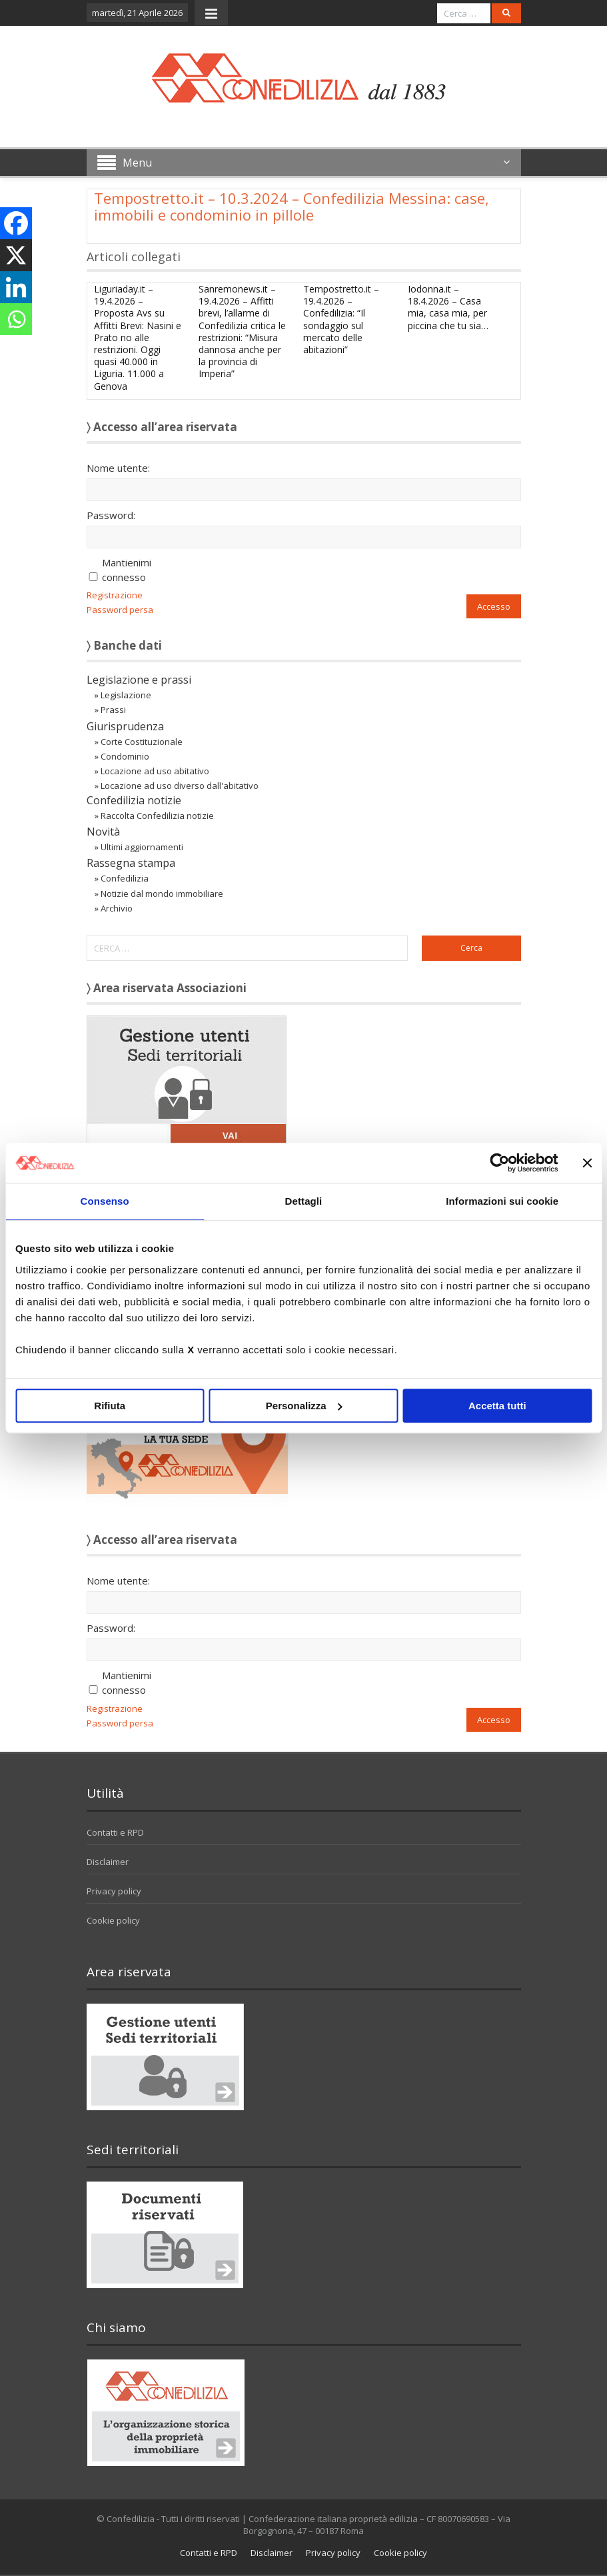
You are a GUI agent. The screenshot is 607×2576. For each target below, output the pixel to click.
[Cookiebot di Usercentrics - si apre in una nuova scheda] (499, 1163)
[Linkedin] (16, 287)
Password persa (120, 610)
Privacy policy (114, 1891)
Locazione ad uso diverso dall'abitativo (180, 786)
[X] (16, 255)
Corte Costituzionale (142, 742)
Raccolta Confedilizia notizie (157, 816)
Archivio (117, 908)
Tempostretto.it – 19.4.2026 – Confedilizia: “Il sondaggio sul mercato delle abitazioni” (341, 319)
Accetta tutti (497, 1405)
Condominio (125, 756)
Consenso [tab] (105, 1201)
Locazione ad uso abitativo (155, 771)
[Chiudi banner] (587, 1162)
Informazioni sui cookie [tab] (502, 1201)
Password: (111, 515)
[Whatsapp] (16, 319)
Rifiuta (109, 1405)
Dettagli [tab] (303, 1201)
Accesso (493, 606)
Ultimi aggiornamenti (142, 847)
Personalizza (304, 1405)
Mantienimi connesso (126, 570)
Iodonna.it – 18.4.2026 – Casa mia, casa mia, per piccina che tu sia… (448, 307)
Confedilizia (125, 878)
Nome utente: (118, 467)
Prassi (113, 710)
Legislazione (126, 695)
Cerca (471, 948)
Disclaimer (108, 1862)
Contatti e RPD (115, 1832)
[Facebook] (16, 223)
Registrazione (115, 595)
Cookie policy (113, 1920)
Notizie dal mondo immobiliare (162, 894)
